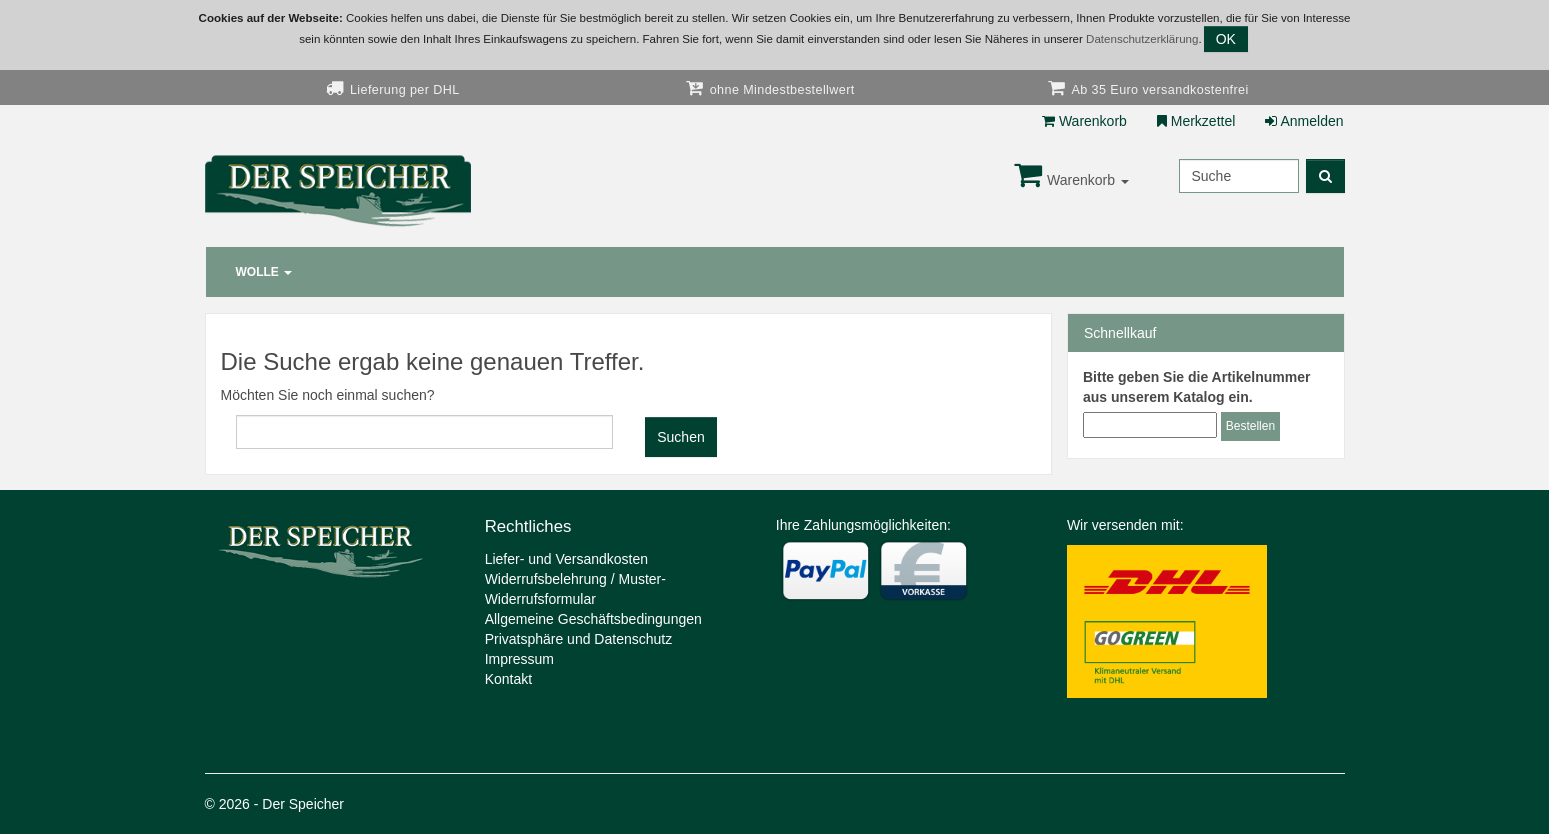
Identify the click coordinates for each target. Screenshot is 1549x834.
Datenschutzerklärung (1142, 39)
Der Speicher (303, 804)
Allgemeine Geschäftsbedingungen (593, 619)
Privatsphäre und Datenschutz (579, 639)
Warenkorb (1084, 121)
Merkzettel (1196, 121)
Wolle (264, 272)
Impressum (519, 659)
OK (1226, 39)
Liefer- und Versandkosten (566, 559)
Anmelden (1304, 121)
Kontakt (508, 679)
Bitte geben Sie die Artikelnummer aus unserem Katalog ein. (1196, 387)
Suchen (680, 437)
